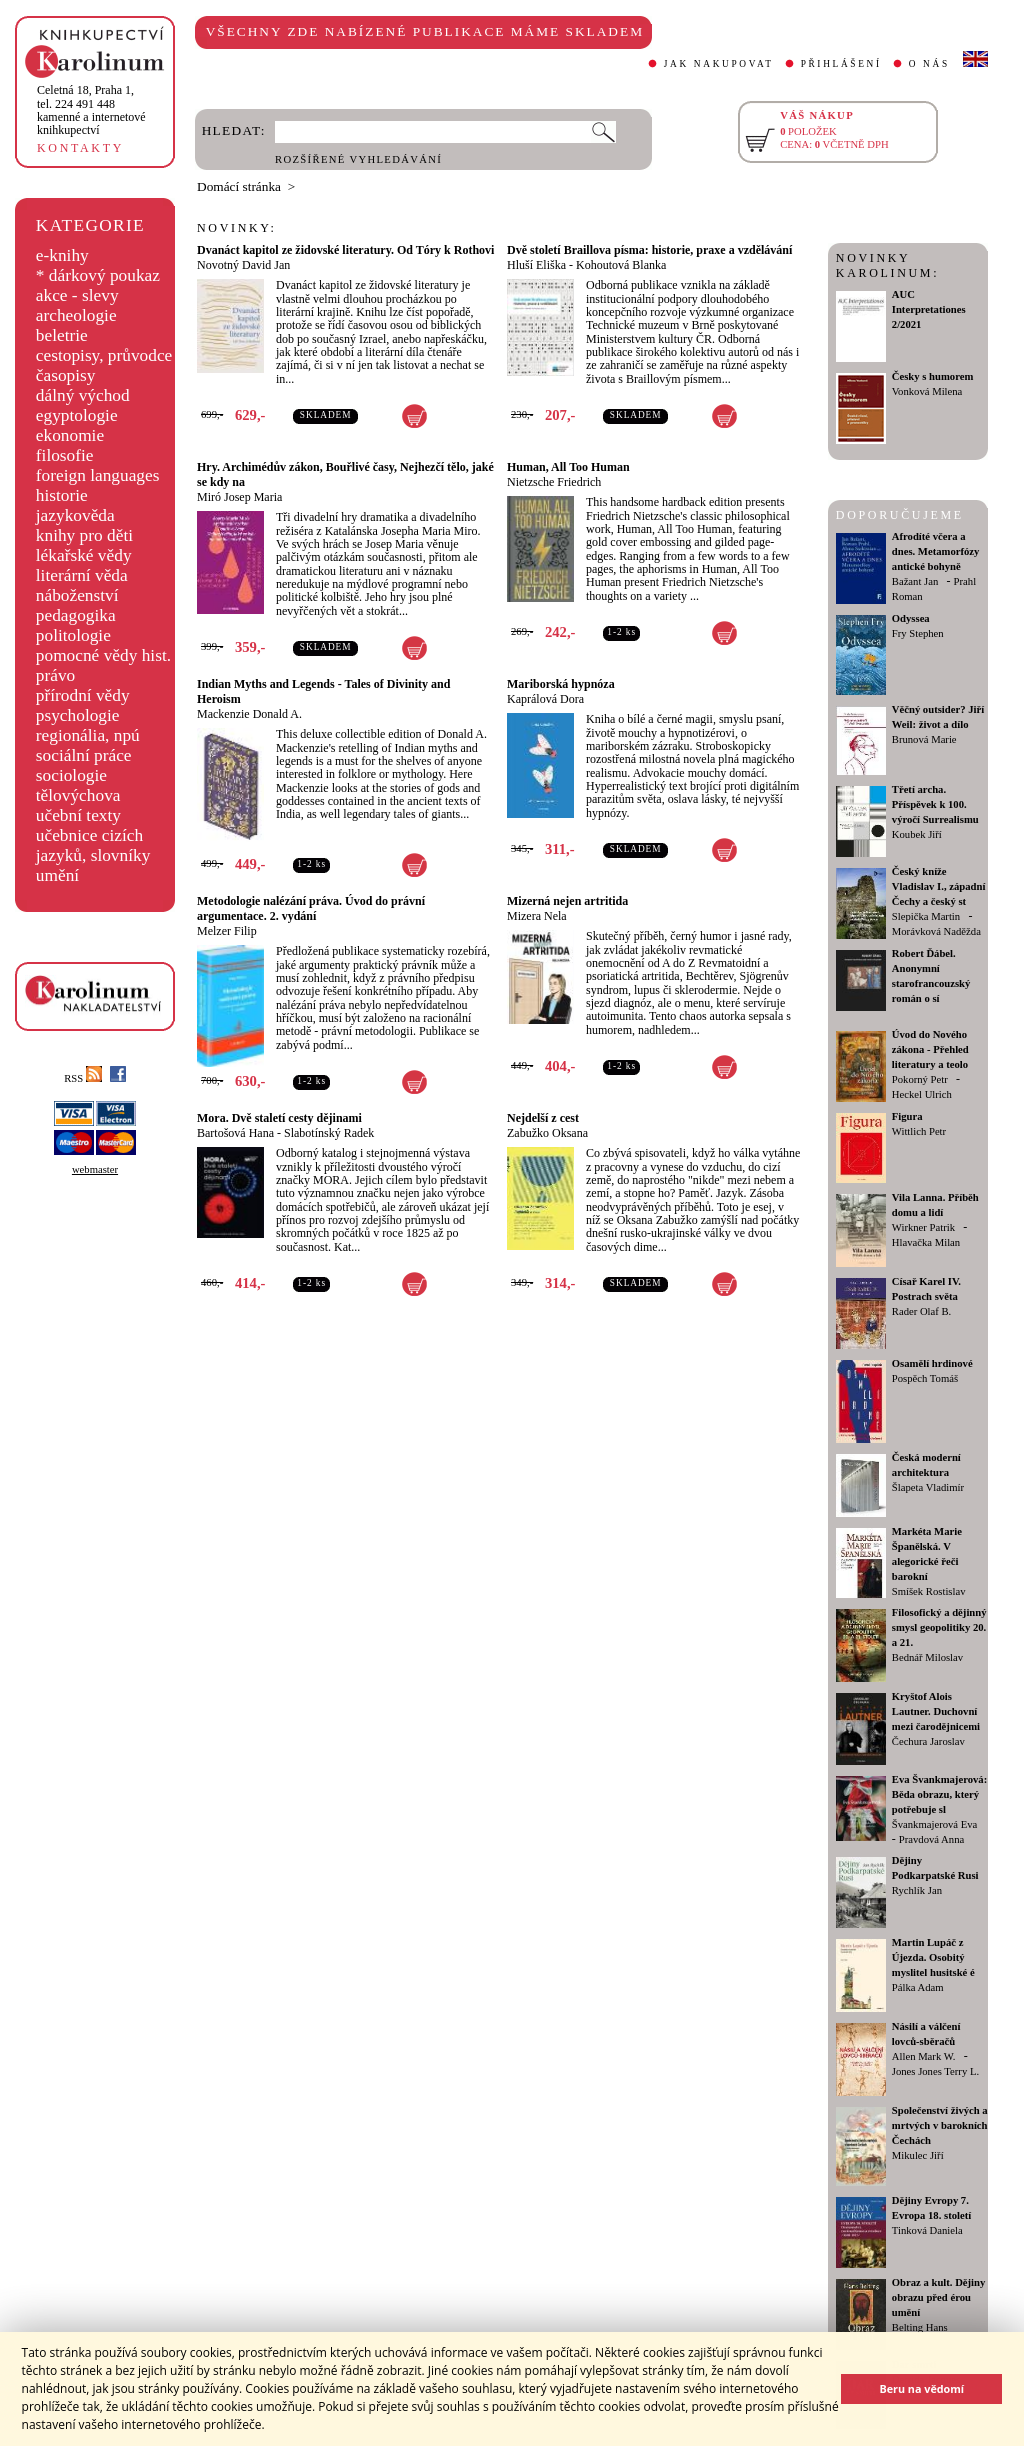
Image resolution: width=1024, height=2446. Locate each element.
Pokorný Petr (920, 1079)
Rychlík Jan (917, 1890)
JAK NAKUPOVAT (719, 64)
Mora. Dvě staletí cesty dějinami (279, 1118)
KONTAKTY (80, 148)
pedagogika (76, 615)
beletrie (62, 335)
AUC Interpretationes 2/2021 (929, 309)
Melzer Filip (227, 931)
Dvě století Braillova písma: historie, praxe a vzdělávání (649, 250)
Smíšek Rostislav (929, 1591)
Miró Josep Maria (239, 497)
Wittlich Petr (919, 1131)
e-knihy (62, 255)
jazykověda (75, 515)
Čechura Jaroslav (928, 1741)
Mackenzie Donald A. (249, 714)
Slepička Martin (926, 916)
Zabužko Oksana (547, 1133)
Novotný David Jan (243, 265)
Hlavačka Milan (926, 1242)
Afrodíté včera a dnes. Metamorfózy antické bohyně (936, 551)
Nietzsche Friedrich (554, 482)
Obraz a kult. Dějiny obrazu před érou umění (939, 2297)
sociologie (71, 775)
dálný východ (83, 395)
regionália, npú (88, 735)
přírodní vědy (83, 695)
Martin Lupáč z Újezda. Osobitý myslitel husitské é (933, 1957)
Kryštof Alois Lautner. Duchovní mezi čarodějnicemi (936, 1711)
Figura (907, 1116)
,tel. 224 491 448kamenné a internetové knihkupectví (91, 110)
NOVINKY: (237, 228)
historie (62, 495)
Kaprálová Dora (545, 699)
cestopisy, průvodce (104, 355)
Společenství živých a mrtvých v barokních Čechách (940, 2125)
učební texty (78, 815)
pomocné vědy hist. (103, 655)
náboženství (77, 595)
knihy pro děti (84, 535)
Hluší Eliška (536, 265)
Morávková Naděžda (936, 931)
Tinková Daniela (927, 2230)
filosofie (65, 455)
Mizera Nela (537, 916)
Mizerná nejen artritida (567, 901)
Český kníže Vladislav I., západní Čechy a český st (939, 886)
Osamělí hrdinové (932, 1363)
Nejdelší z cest (543, 1118)
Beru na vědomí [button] (921, 2388)
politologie (73, 635)
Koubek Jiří (917, 834)
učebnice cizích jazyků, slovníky (93, 845)
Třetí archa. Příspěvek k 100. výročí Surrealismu (935, 804)
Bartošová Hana (235, 1133)
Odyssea (911, 618)
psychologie (78, 715)
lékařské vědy (84, 555)
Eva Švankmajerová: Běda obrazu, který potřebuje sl (939, 1794)
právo (55, 675)
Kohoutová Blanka (621, 265)
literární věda (82, 575)
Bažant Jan (915, 581)
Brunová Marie (924, 739)
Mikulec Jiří (918, 2155)
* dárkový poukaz (98, 275)
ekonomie (70, 435)
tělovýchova (78, 795)
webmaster (95, 1169)
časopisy (66, 375)
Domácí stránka (239, 186)
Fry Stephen (918, 633)
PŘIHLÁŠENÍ (841, 64)
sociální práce (84, 755)
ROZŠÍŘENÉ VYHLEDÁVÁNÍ (358, 159)
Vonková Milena (927, 391)
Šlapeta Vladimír (928, 1487)
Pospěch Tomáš (925, 1378)
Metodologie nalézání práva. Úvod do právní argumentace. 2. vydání (311, 908)
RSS (83, 1078)
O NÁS (929, 64)
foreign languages (98, 475)
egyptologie (77, 415)
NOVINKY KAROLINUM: (887, 265)
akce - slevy (77, 295)
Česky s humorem (933, 376)
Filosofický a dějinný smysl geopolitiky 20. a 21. (939, 1627)
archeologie (76, 315)
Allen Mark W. (924, 2056)
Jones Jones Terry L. (935, 2071)
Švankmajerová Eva (935, 1824)
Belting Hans (920, 2327)
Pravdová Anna (931, 1839)
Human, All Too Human (568, 467)
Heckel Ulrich (922, 1094)
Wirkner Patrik (923, 1227)
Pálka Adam (918, 1987)
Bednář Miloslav (927, 1657)
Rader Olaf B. (921, 1311)
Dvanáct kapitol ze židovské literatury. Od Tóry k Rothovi (345, 250)
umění (57, 875)
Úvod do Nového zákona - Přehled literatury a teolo (930, 1049)
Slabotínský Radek (329, 1133)
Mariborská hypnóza (561, 684)
